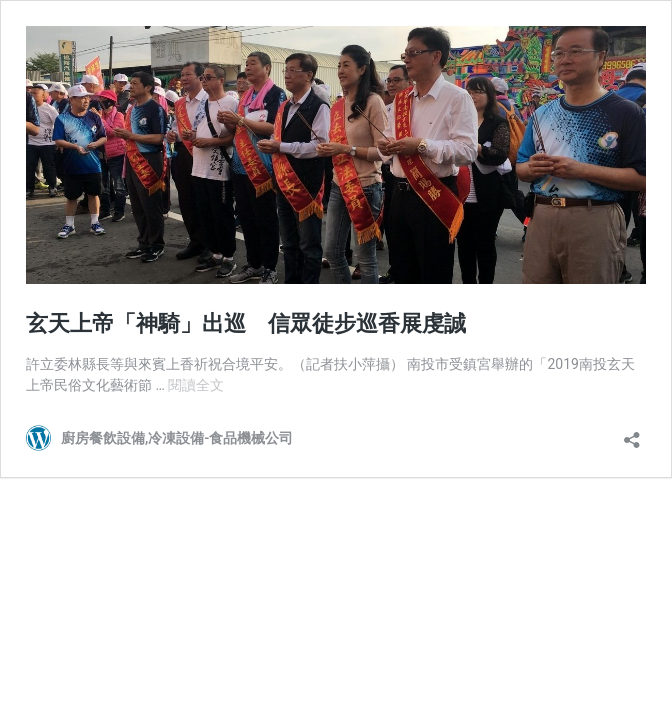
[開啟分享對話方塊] (632, 433)
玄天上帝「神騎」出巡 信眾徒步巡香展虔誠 (246, 323)
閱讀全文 (196, 385)
